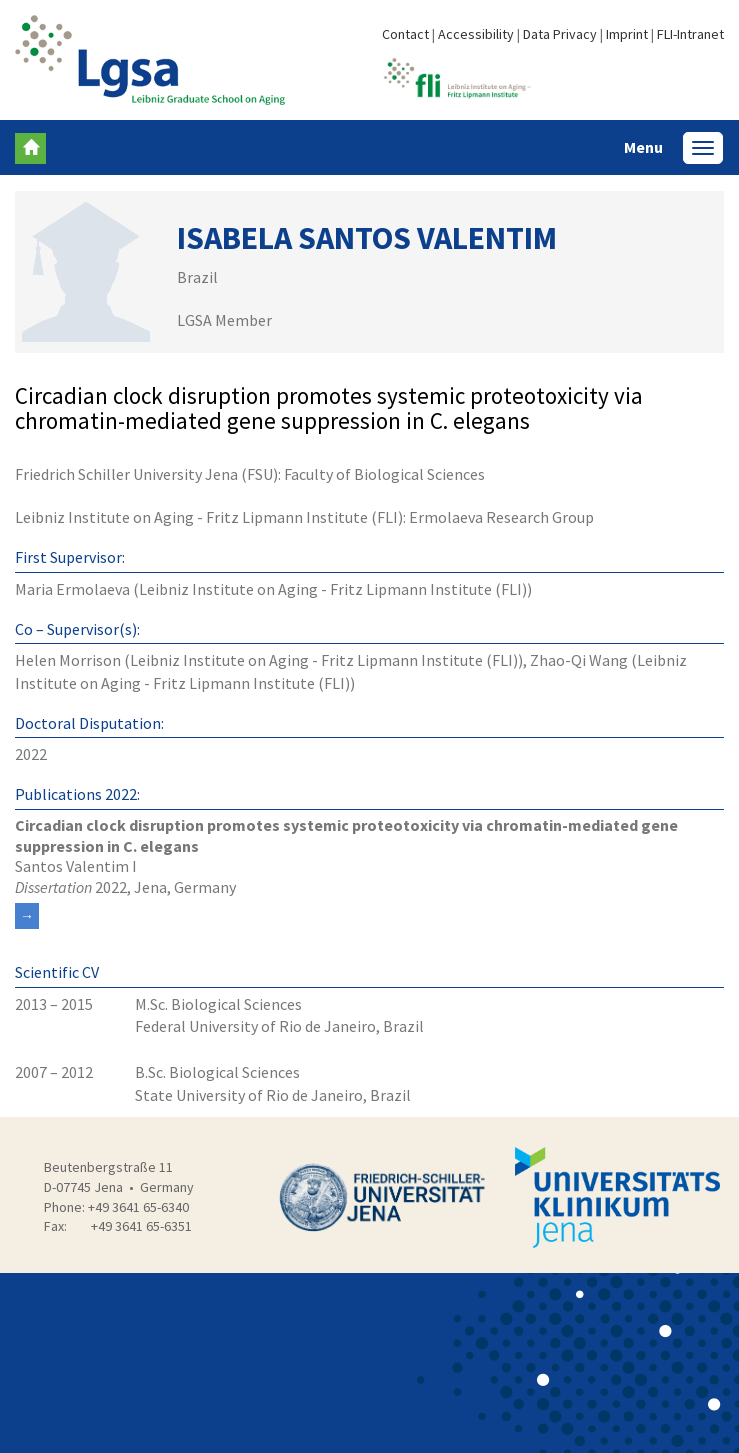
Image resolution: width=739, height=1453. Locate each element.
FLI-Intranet (690, 34)
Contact (405, 34)
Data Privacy (560, 34)
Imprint (627, 34)
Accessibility (476, 34)
